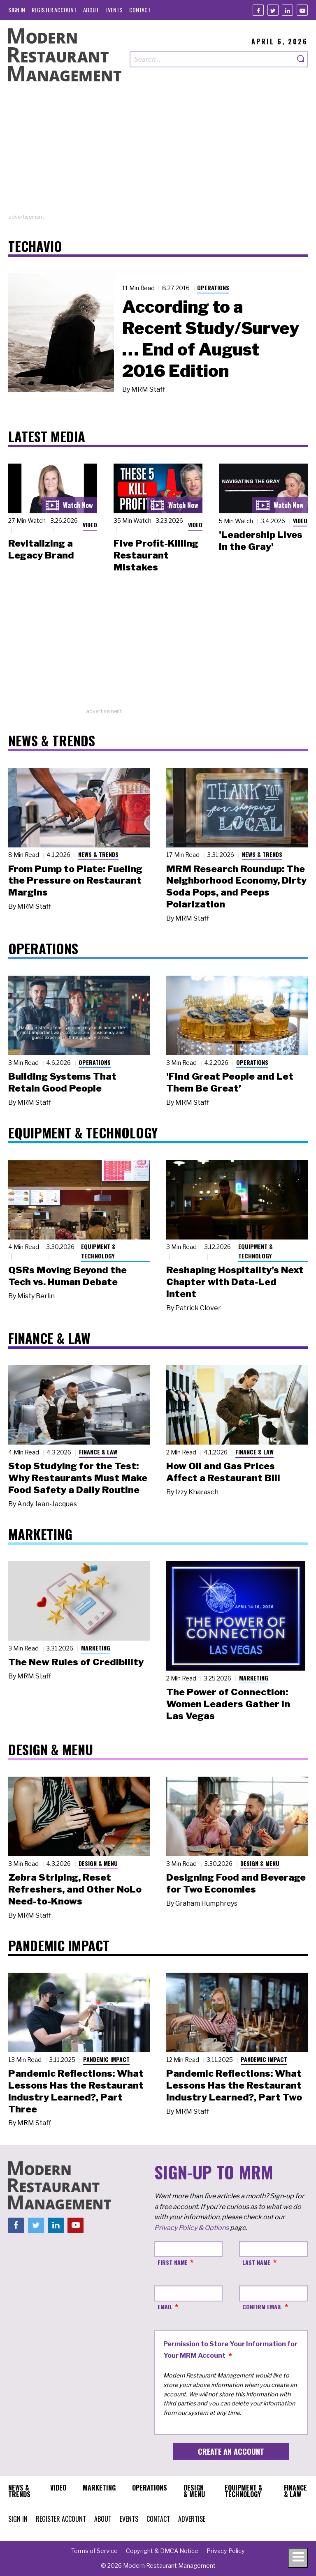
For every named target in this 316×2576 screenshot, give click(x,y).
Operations (213, 287)
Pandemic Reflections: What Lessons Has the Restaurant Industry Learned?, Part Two (234, 2085)
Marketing (95, 1647)
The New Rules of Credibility (76, 1662)
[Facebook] (258, 10)
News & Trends (98, 854)
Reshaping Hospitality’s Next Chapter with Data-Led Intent (235, 1282)
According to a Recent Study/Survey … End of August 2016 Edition (210, 338)
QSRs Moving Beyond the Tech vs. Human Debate (67, 1276)
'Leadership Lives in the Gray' (260, 540)
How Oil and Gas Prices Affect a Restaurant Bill (223, 1472)
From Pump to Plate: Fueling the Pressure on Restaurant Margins (75, 880)
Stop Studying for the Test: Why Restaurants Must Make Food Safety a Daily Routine (77, 1478)
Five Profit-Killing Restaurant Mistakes (156, 555)
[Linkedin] (287, 10)
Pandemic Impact (106, 2059)
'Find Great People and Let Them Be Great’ (229, 1082)
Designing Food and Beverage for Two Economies (236, 1883)
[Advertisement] (158, 155)
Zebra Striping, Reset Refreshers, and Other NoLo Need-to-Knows (75, 1889)
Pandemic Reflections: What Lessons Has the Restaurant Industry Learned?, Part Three (76, 2091)
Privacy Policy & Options (191, 2228)
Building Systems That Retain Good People (62, 1082)
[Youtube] (302, 10)
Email (165, 2306)
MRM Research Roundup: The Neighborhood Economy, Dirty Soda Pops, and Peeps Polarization (236, 886)
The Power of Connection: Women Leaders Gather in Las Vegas (228, 1704)
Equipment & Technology (98, 1251)
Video (90, 524)
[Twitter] (273, 10)
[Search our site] (212, 59)
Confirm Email (262, 2306)
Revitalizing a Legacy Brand (41, 549)
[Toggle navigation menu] (298, 2558)
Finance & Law (98, 1451)
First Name (173, 2262)
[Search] (301, 59)
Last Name (256, 2262)
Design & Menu (98, 1863)
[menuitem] (16, 9)
